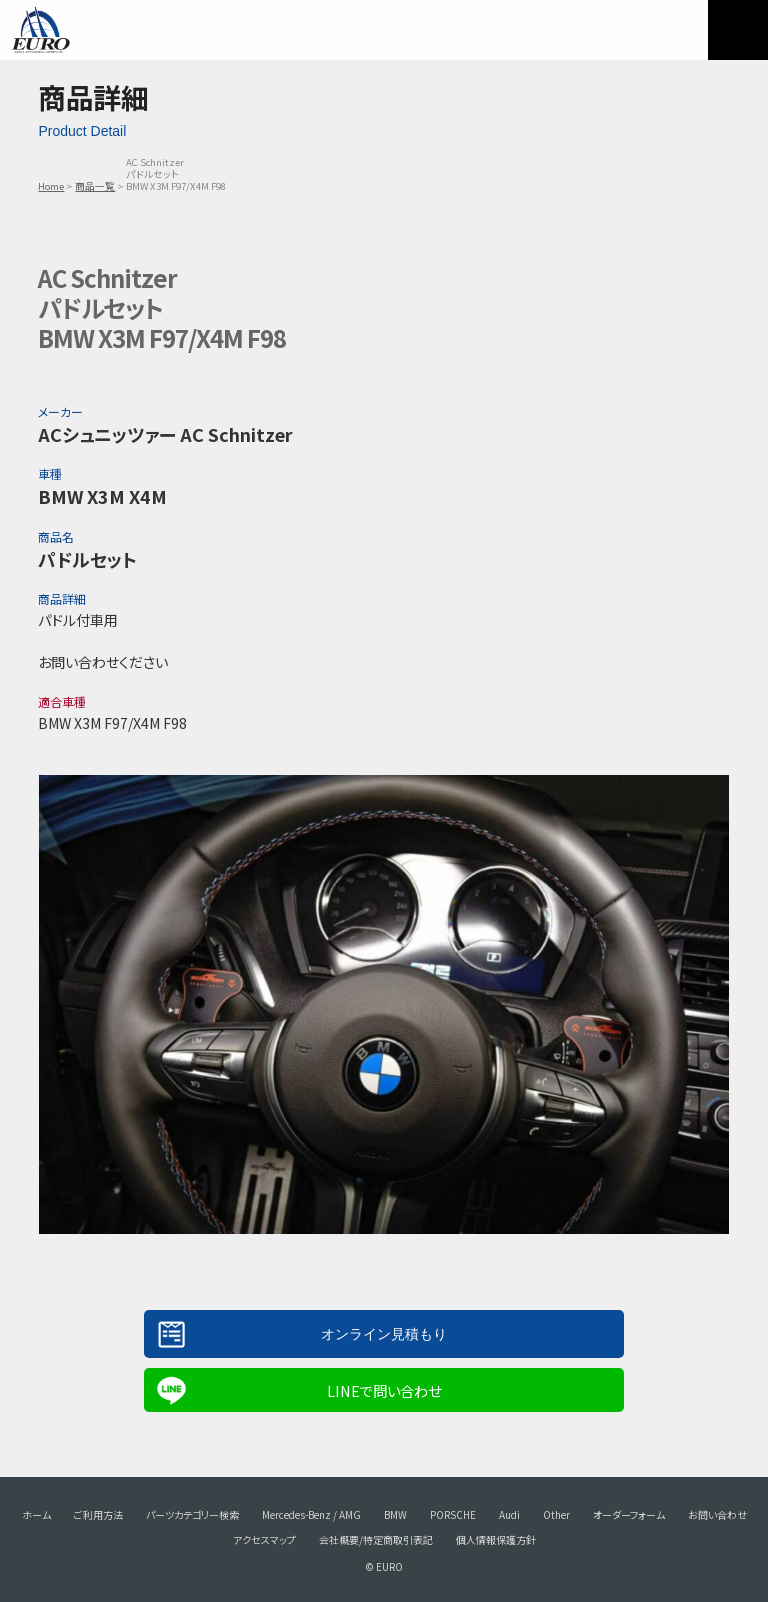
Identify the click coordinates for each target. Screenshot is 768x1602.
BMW (395, 1514)
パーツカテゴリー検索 (192, 1514)
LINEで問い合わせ (384, 1390)
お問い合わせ (717, 1514)
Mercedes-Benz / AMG (311, 1514)
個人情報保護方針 (496, 1539)
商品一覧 (95, 186)
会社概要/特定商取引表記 (376, 1539)
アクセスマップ (264, 1539)
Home (51, 186)
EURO (40, 30)
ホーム (36, 1514)
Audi (509, 1514)
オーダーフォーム (629, 1514)
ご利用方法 (98, 1514)
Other (556, 1514)
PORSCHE (453, 1514)
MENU (738, 30)
